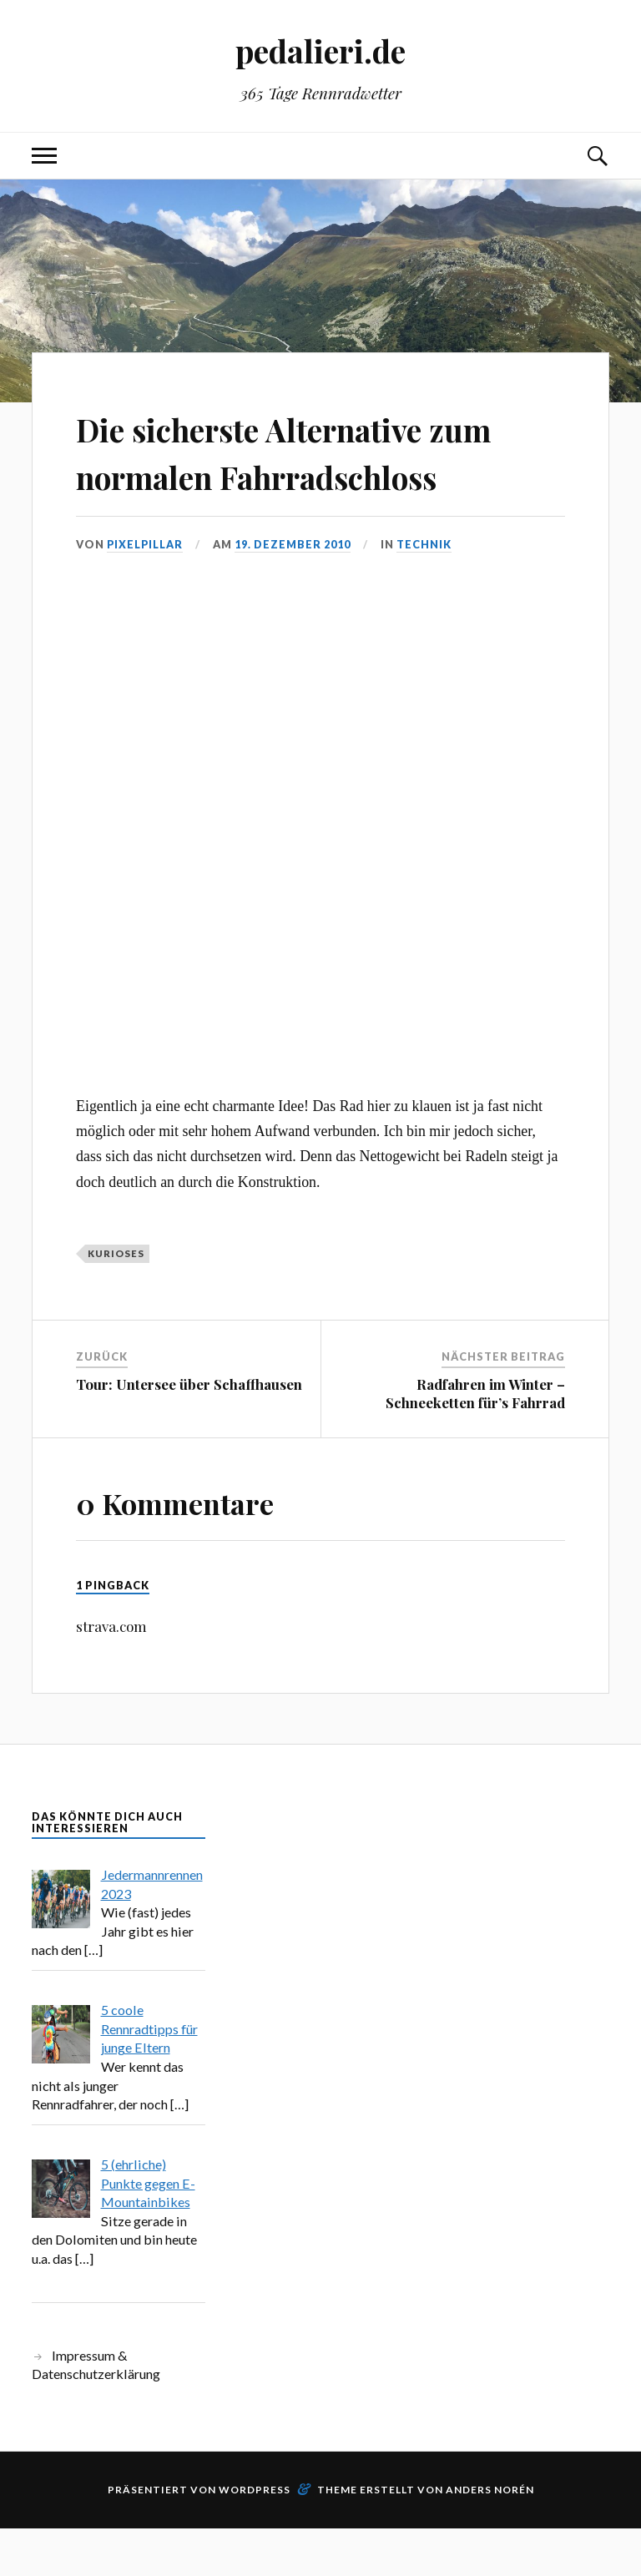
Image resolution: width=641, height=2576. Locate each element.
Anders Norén (490, 2537)
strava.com (111, 1674)
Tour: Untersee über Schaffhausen (189, 1431)
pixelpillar (145, 592)
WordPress (254, 2537)
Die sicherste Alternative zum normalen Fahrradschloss (285, 475)
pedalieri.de (320, 50)
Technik (425, 592)
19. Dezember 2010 (294, 592)
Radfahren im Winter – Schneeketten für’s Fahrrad (475, 1440)
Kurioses (116, 1301)
